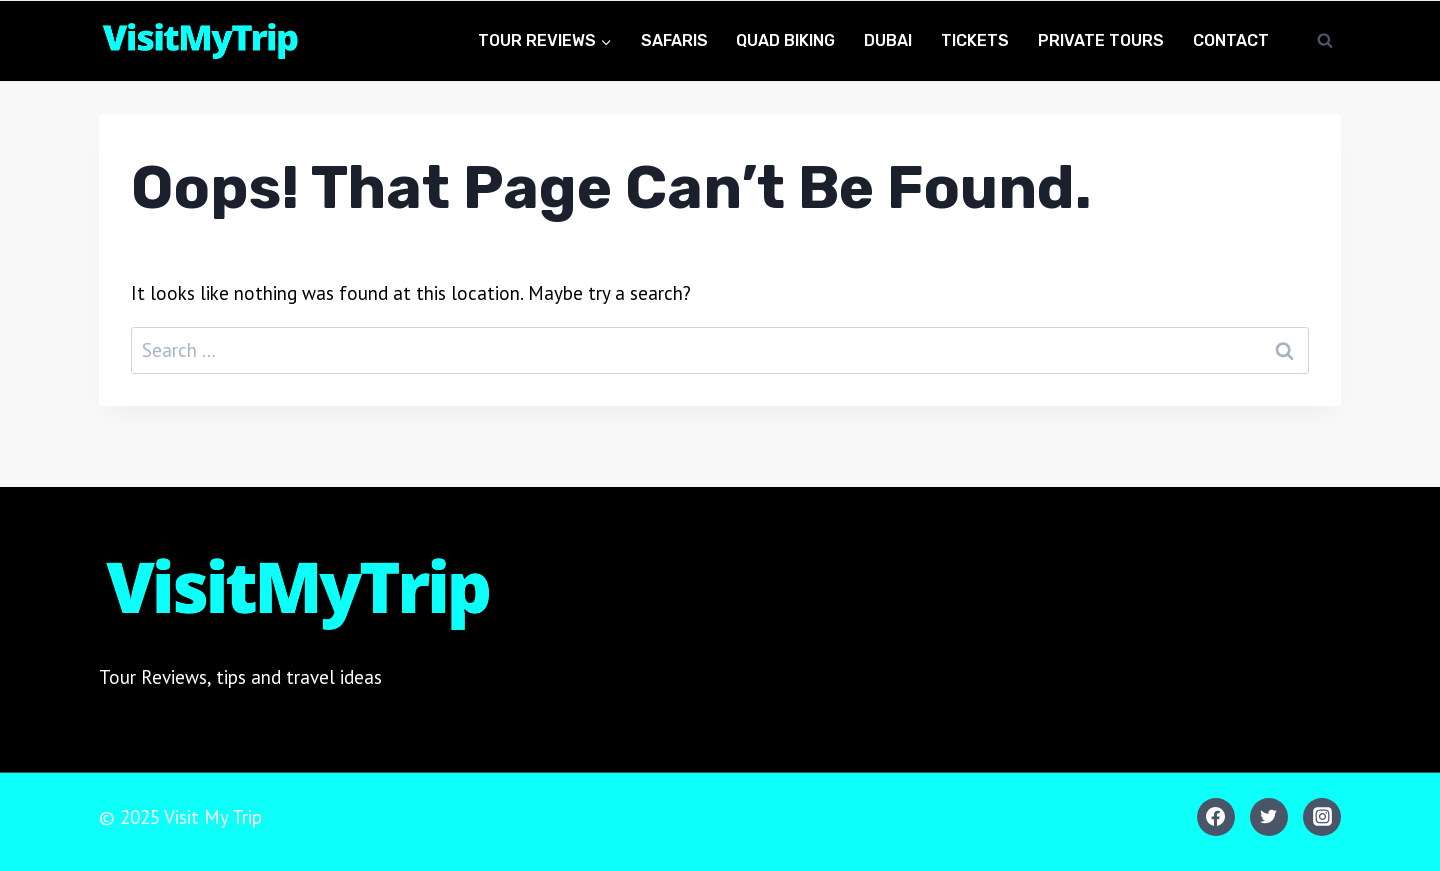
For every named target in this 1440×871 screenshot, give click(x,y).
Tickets (975, 40)
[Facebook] (1216, 817)
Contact (1231, 40)
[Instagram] (1322, 817)
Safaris (674, 40)
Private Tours (1101, 40)
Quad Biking (785, 40)
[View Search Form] (1325, 41)
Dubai (888, 40)
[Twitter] (1269, 817)
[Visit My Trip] (199, 41)
